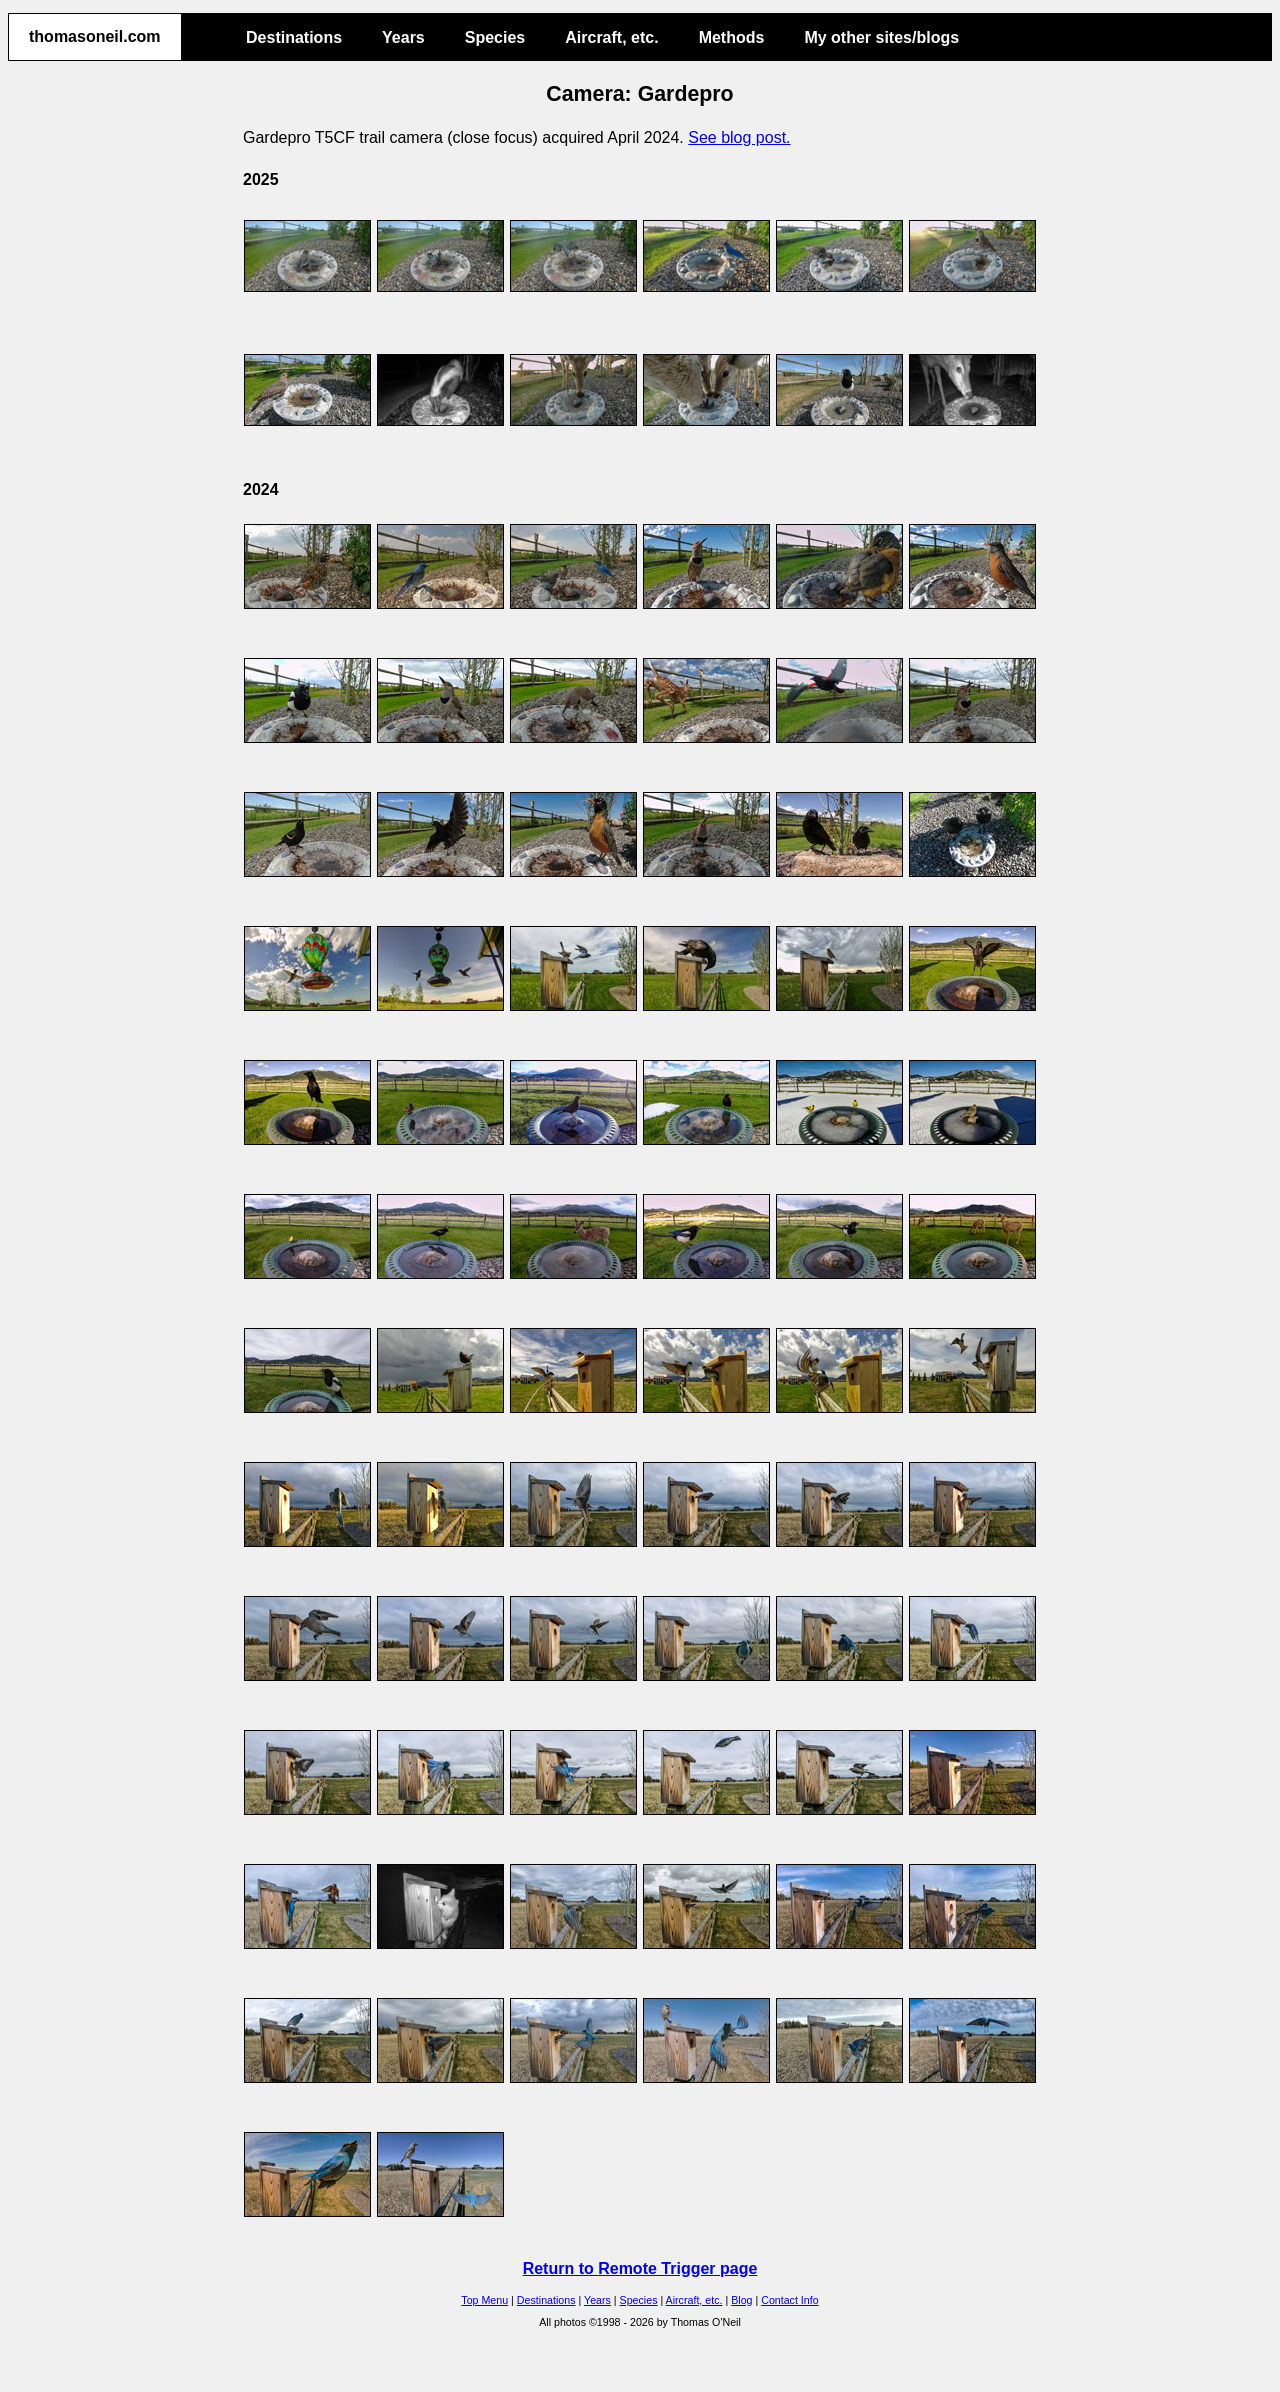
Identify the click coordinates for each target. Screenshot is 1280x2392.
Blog (741, 2300)
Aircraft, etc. (611, 37)
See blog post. (739, 137)
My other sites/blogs (881, 37)
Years (403, 37)
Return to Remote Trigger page (640, 2268)
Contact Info (789, 2300)
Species (495, 37)
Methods (732, 37)
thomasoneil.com (95, 36)
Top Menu (484, 2300)
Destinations (294, 37)
